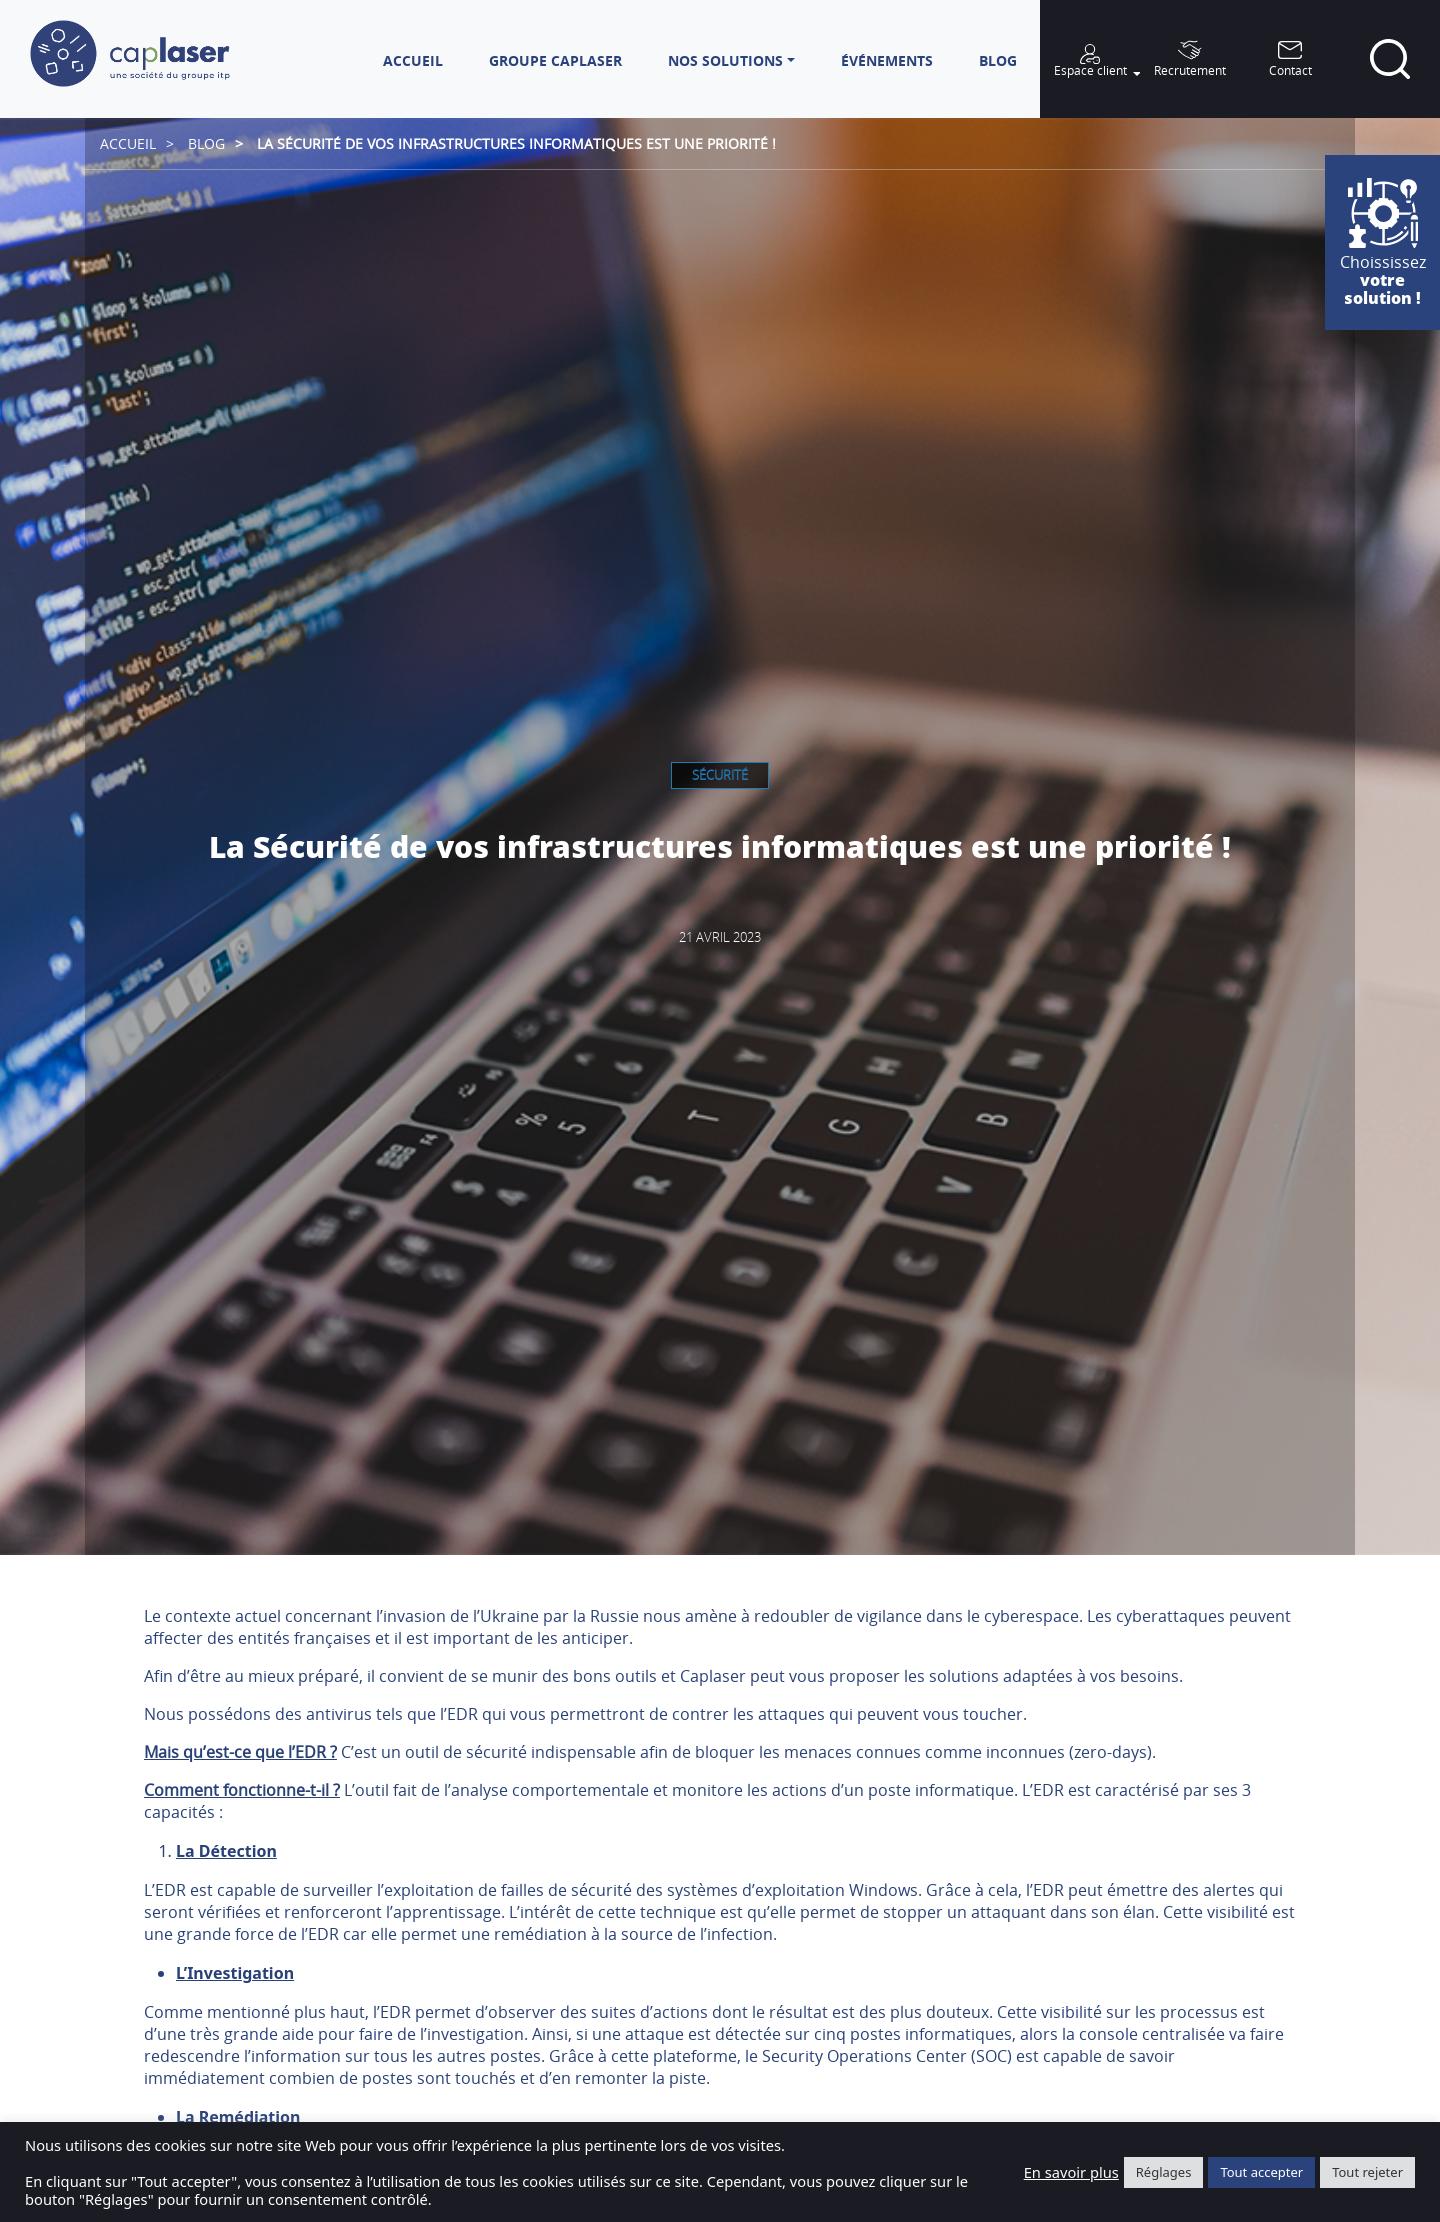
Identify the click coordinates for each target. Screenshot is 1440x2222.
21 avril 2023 (720, 937)
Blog (206, 143)
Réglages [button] (1164, 2172)
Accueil (128, 143)
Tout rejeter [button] (1367, 2172)
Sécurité (720, 775)
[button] (731, 60)
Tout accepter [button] (1261, 2172)
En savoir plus (1071, 2172)
